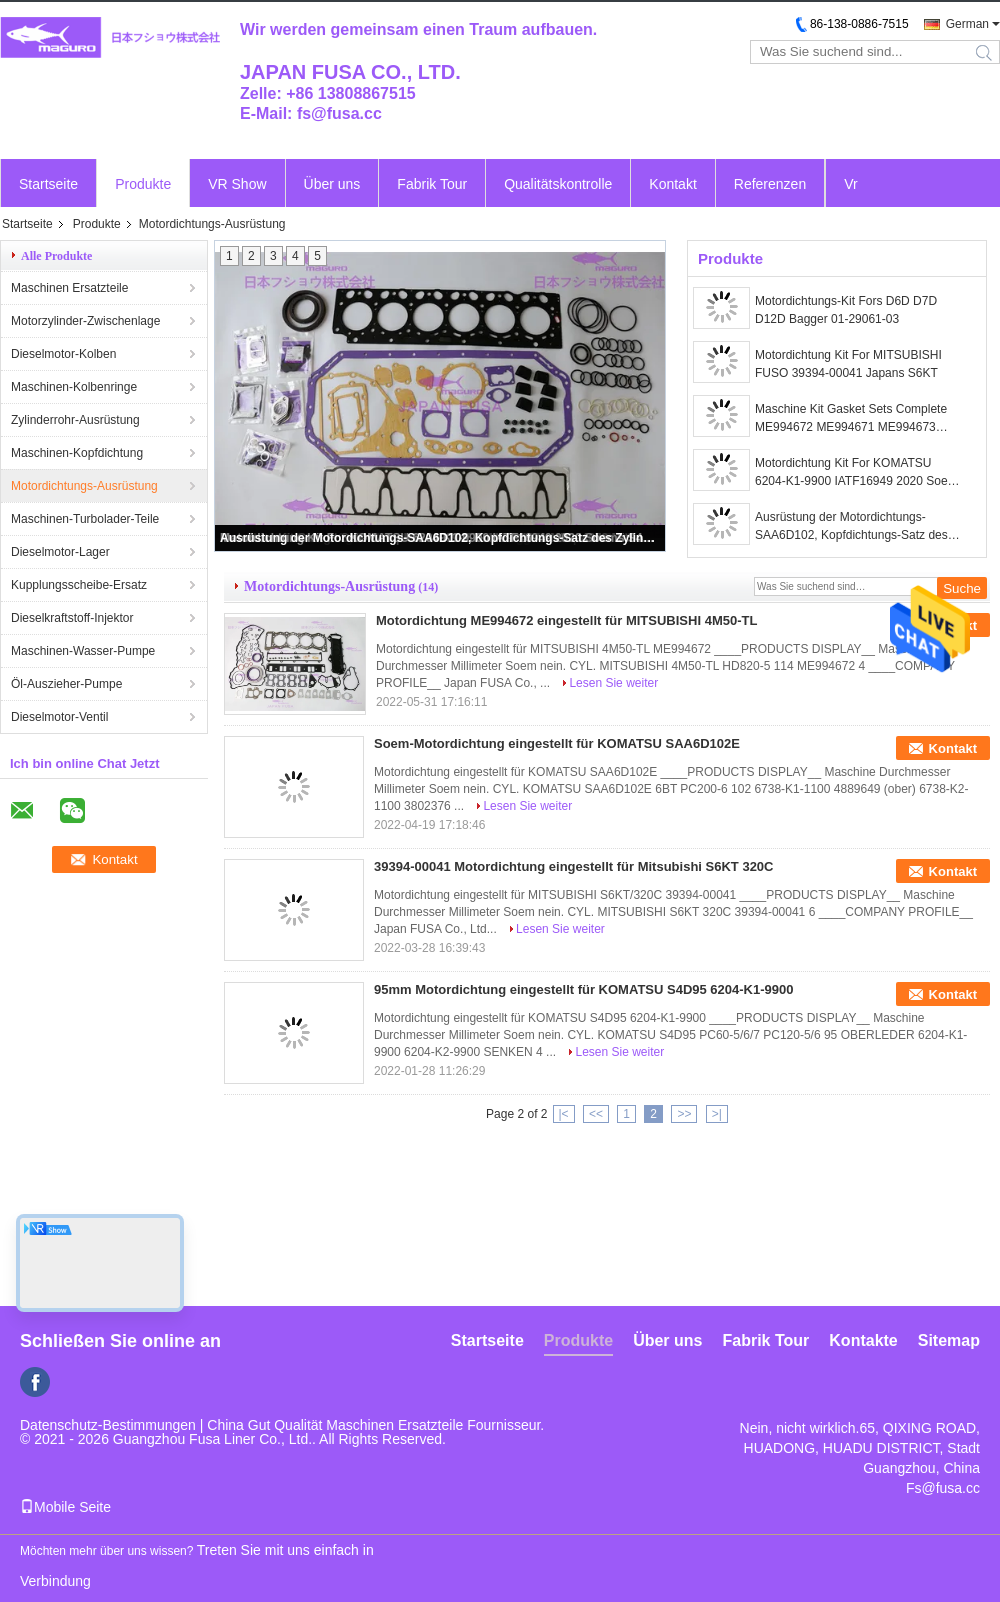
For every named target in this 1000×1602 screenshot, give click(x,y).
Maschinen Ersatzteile (69, 288)
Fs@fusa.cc (943, 1488)
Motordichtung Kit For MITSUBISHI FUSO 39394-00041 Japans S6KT (848, 364)
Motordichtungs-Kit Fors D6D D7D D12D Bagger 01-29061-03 (846, 310)
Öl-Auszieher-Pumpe (66, 684)
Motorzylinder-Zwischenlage (85, 321)
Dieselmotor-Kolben (63, 354)
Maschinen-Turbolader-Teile (85, 519)
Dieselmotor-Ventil (59, 717)
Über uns (332, 184)
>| (717, 1114)
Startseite (48, 184)
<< (596, 1114)
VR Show (237, 184)
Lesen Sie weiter (613, 683)
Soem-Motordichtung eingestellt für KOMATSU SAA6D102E (557, 743)
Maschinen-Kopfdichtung (77, 453)
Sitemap (949, 1340)
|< (564, 1114)
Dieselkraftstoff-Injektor (72, 618)
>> (684, 1114)
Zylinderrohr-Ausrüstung (75, 420)
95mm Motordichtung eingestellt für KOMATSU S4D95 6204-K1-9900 (583, 989)
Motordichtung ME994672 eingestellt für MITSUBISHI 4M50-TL (566, 620)
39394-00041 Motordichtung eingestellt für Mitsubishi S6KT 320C (573, 866)
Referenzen (770, 184)
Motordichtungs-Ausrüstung (84, 486)
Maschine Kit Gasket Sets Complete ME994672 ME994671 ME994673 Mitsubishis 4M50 (851, 419)
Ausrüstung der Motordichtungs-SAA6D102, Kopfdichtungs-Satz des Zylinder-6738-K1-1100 (441, 538)
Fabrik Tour (432, 184)
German (967, 24)
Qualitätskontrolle (558, 184)
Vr (850, 184)
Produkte (143, 184)
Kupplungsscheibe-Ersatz (79, 585)
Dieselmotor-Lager (60, 552)
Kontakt (672, 184)
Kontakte (863, 1340)
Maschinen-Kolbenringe (74, 387)
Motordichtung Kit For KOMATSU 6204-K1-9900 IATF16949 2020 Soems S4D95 (859, 473)
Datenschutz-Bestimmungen (108, 1425)
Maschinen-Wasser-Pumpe (83, 651)
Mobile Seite (65, 1507)
